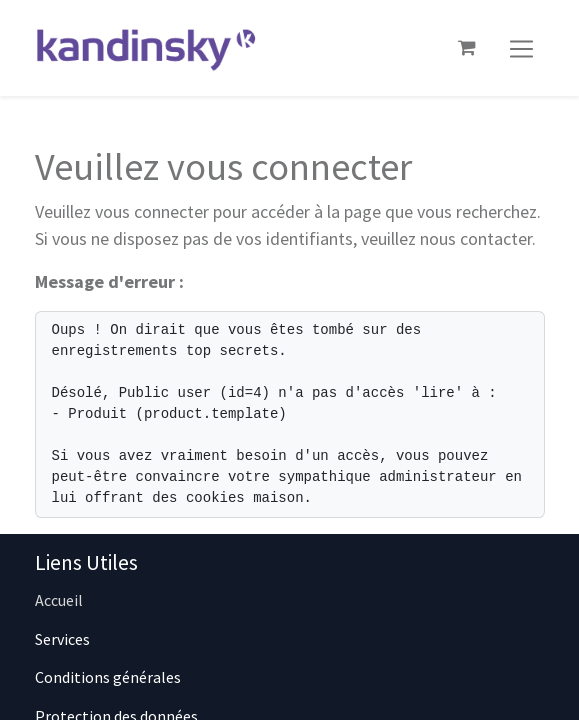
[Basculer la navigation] (521, 48)
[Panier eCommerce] (467, 48)
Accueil (59, 600)
